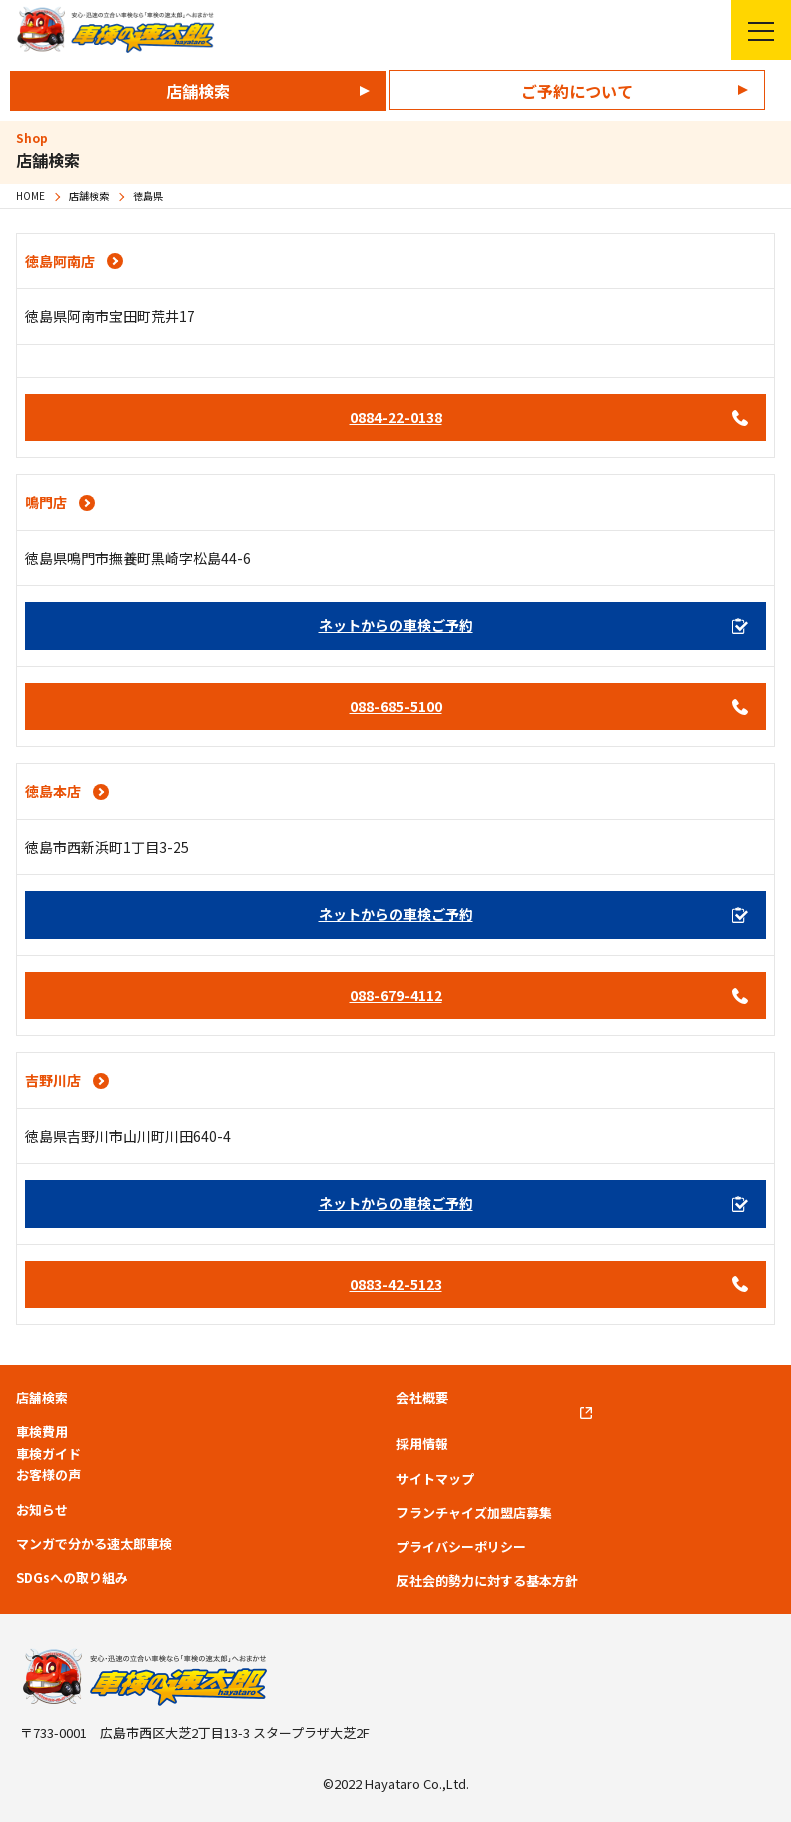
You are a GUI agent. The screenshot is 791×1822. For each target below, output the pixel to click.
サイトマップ (435, 1479)
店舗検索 (198, 91)
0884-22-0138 (396, 417)
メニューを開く (752, 30)
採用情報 (422, 1444)
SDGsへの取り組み (72, 1578)
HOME (30, 195)
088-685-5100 (396, 706)
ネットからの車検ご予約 (396, 625)
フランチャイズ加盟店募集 (474, 1513)
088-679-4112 (396, 995)
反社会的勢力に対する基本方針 (487, 1581)
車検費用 (42, 1432)
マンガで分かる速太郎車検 (94, 1544)
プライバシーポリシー (461, 1547)
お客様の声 (48, 1475)
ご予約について (577, 91)
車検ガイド (48, 1454)
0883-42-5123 (396, 1284)
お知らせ (42, 1510)
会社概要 (422, 1398)
